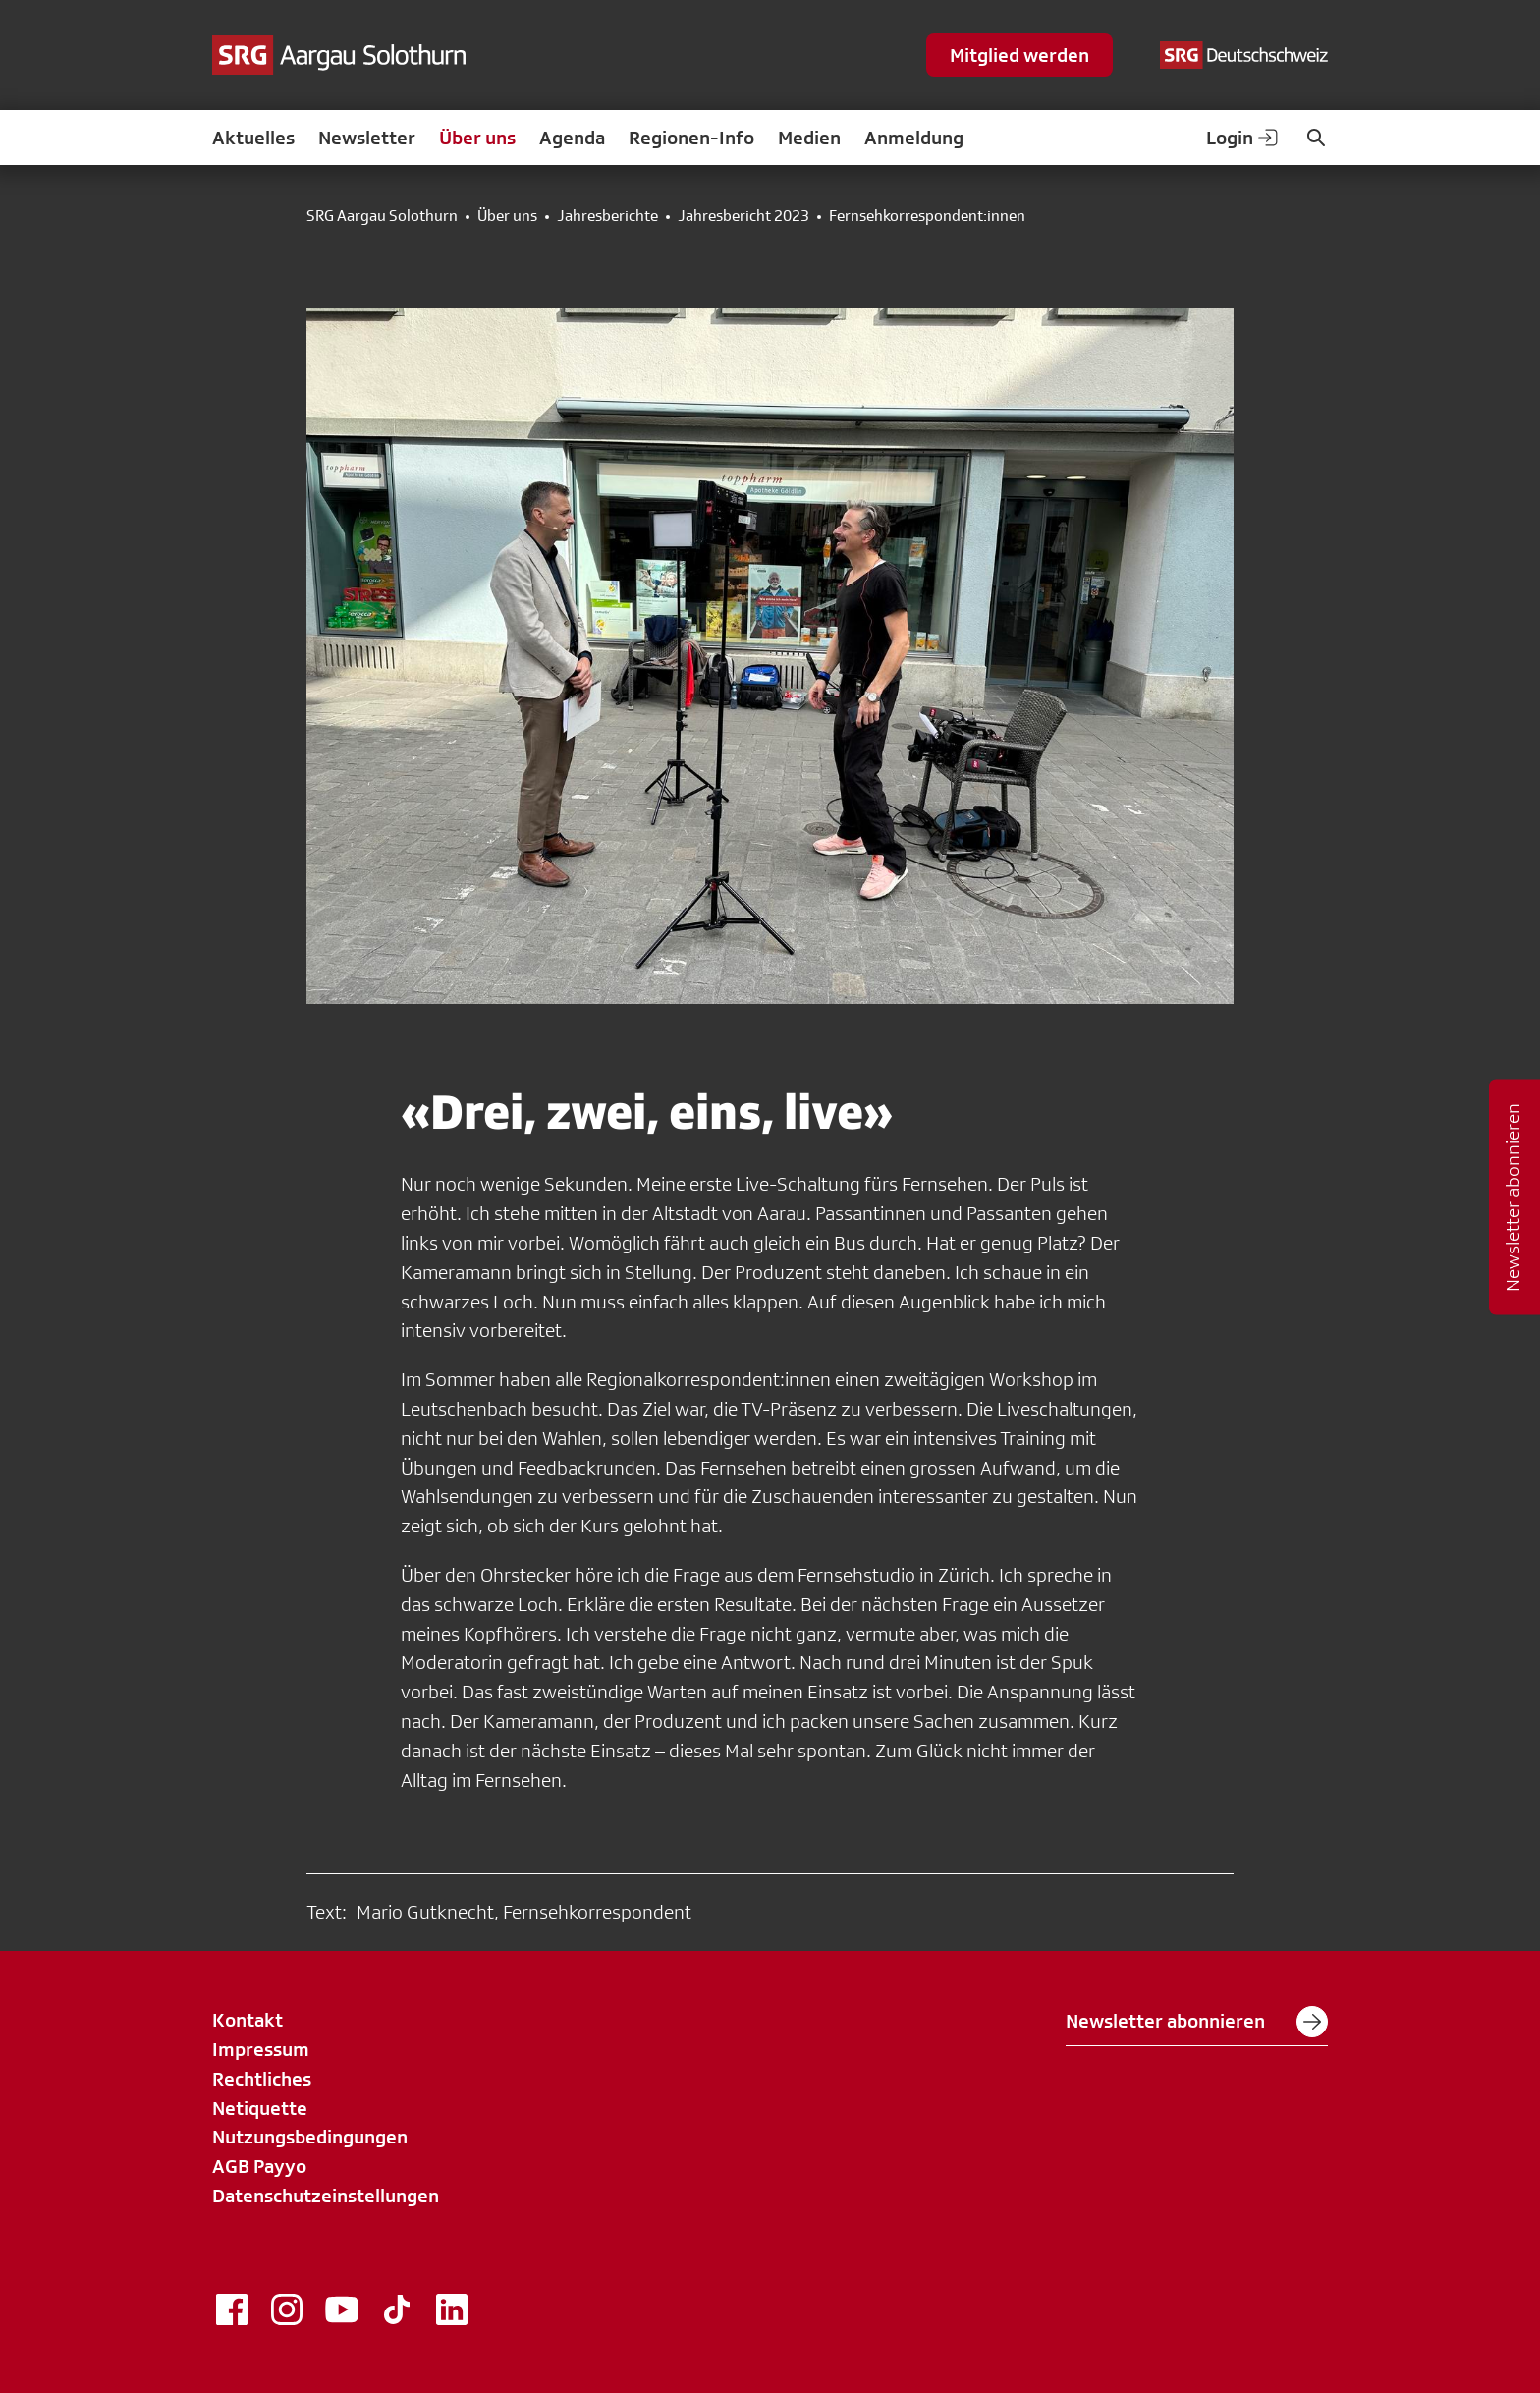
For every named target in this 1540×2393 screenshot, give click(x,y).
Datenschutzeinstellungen (325, 2195)
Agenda (572, 137)
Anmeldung (913, 137)
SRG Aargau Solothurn (382, 216)
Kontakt (247, 2020)
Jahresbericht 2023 (743, 216)
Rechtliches (261, 2078)
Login (1243, 137)
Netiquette (259, 2108)
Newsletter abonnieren (1197, 2021)
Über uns (477, 137)
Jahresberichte (607, 216)
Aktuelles (253, 137)
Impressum (260, 2049)
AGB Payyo (259, 2166)
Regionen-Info (691, 137)
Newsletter (366, 137)
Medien (809, 137)
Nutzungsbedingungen (310, 2136)
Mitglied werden (1019, 55)
